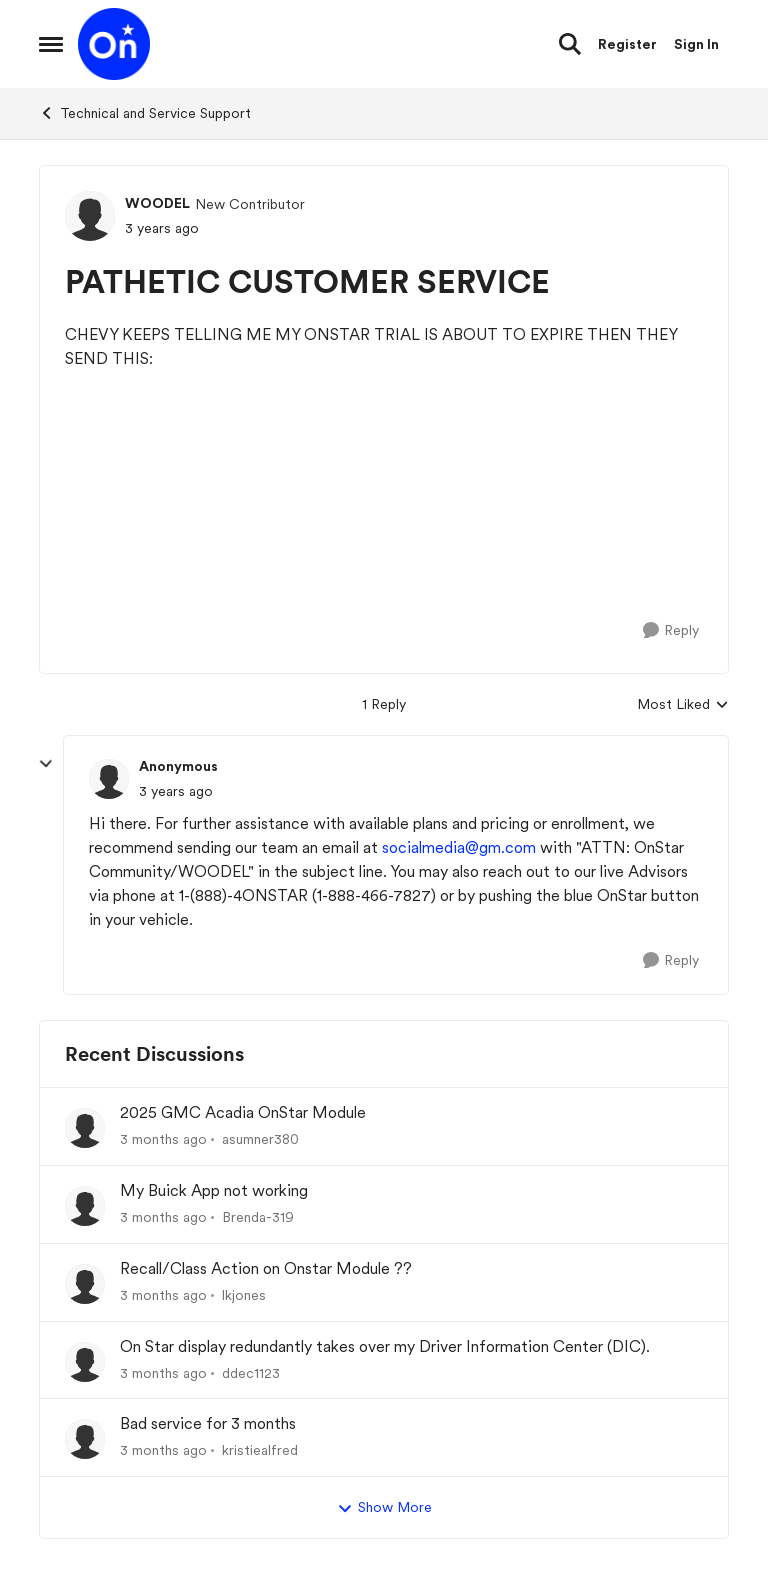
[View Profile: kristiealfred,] (85, 1439)
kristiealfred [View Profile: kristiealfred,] (260, 1450)
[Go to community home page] (114, 44)
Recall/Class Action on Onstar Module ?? (266, 1268)
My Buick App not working (214, 1190)
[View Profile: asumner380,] (85, 1128)
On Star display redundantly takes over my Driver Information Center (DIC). (385, 1346)
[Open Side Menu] (51, 44)
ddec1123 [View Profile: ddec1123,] (251, 1372)
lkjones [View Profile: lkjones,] (244, 1295)
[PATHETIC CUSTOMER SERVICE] (176, 791)
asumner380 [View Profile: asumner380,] (260, 1139)
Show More (384, 1508)
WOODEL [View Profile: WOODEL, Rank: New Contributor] (157, 203)
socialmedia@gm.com (459, 847)
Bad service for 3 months (208, 1423)
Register (627, 44)
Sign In (696, 44)
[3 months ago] (163, 1139)
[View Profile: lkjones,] (85, 1284)
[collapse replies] (46, 764)
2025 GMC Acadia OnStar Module (243, 1112)
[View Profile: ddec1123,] (85, 1362)
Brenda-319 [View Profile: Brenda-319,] (258, 1217)
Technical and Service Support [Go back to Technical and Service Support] (145, 113)
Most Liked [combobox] (683, 705)
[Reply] (671, 630)
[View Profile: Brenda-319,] (85, 1206)
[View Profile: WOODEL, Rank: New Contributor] (90, 216)
